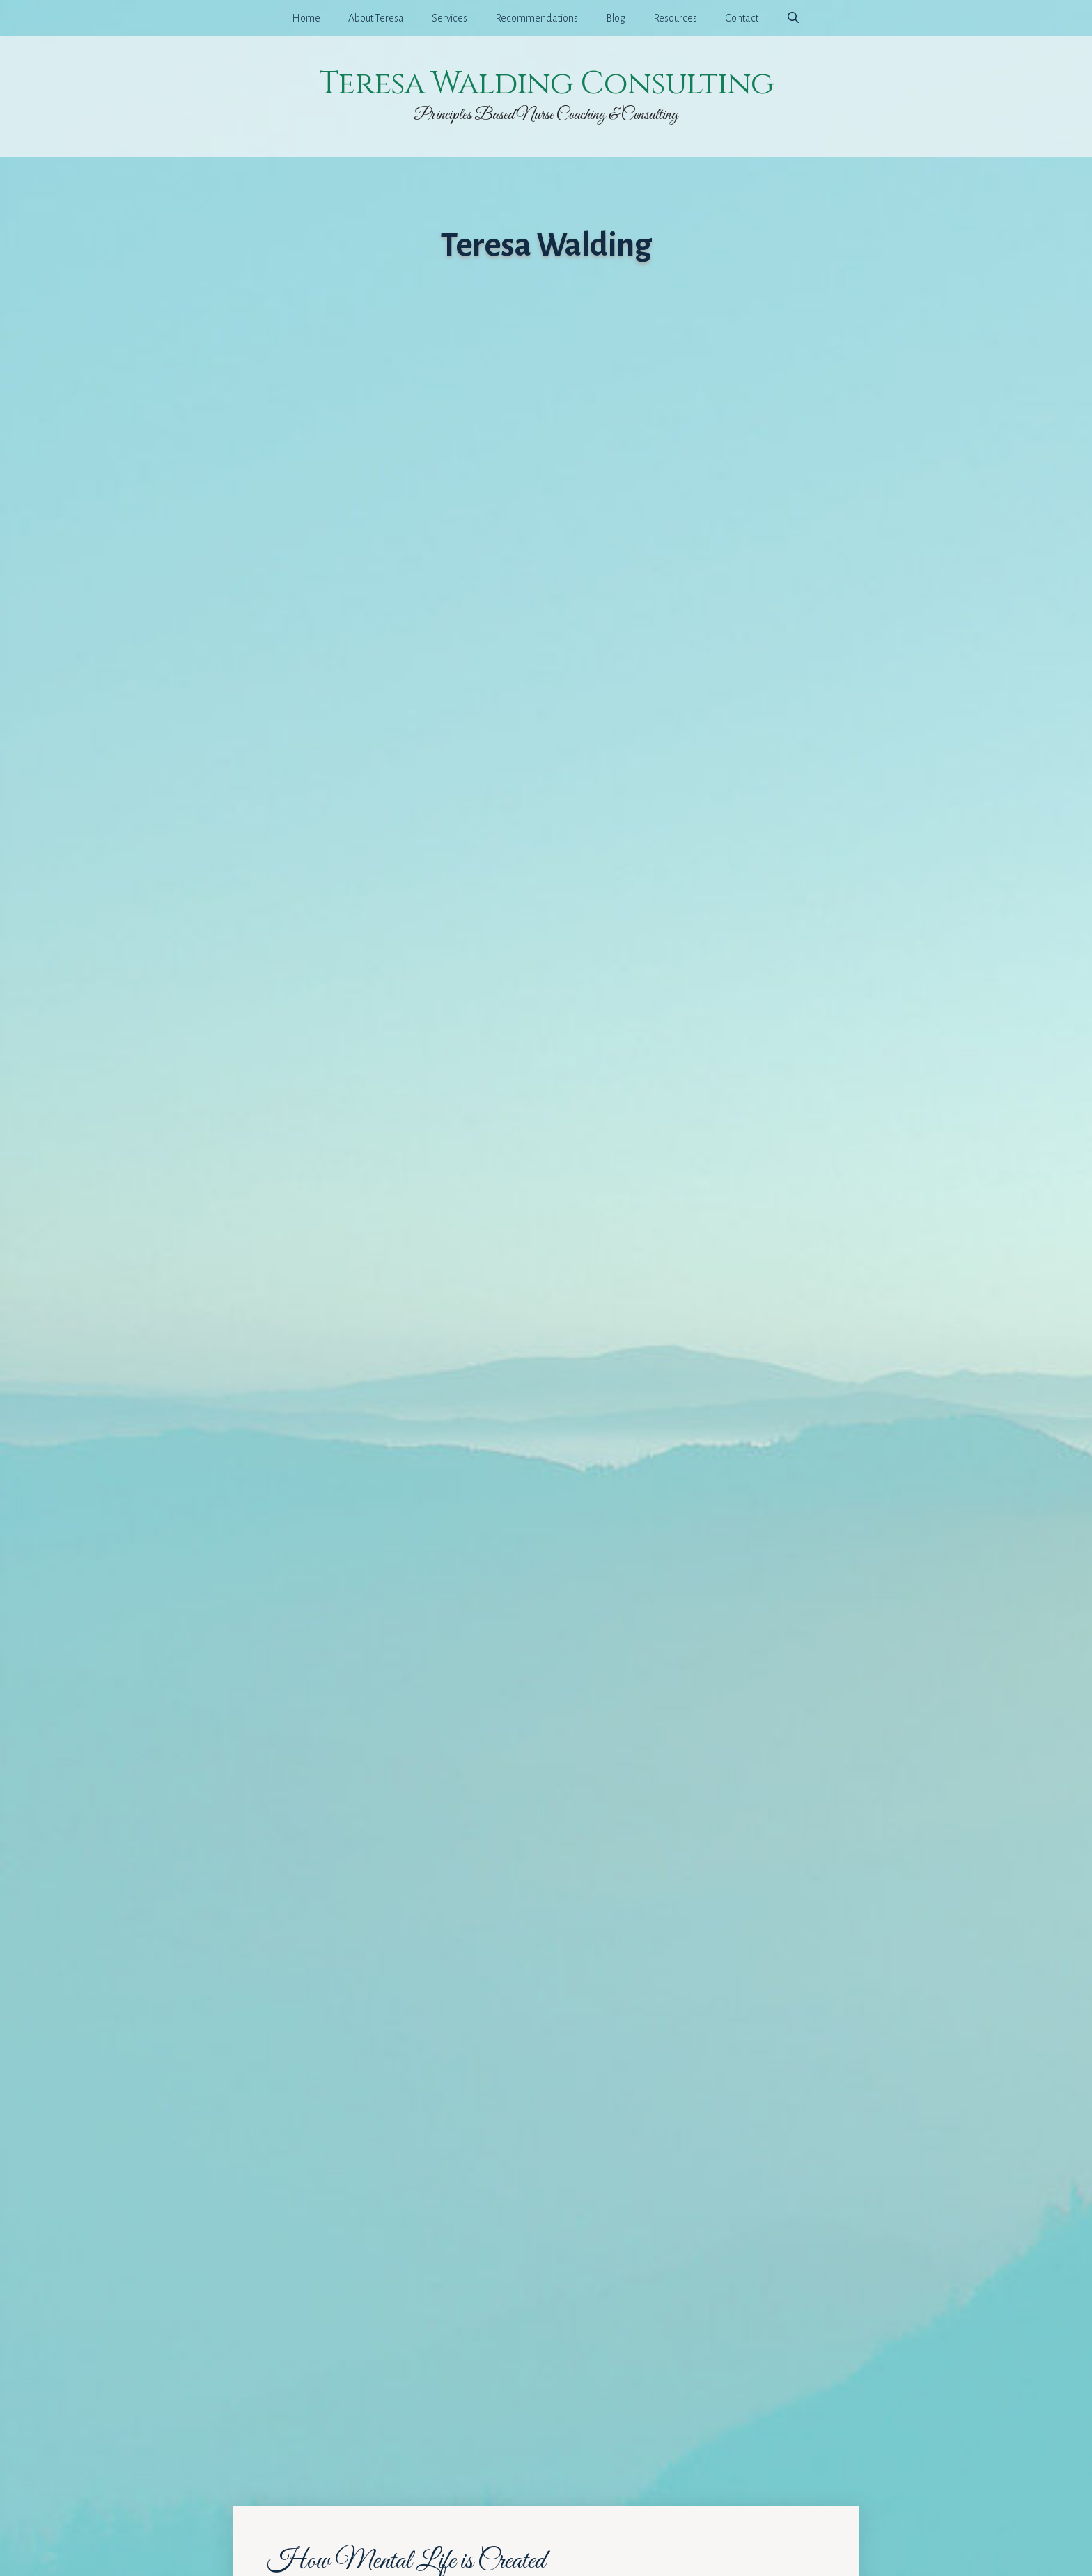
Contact (741, 18)
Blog (615, 18)
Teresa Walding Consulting (546, 84)
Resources (675, 18)
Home (306, 18)
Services (449, 18)
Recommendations (536, 18)
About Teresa (376, 18)
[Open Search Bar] (793, 18)
